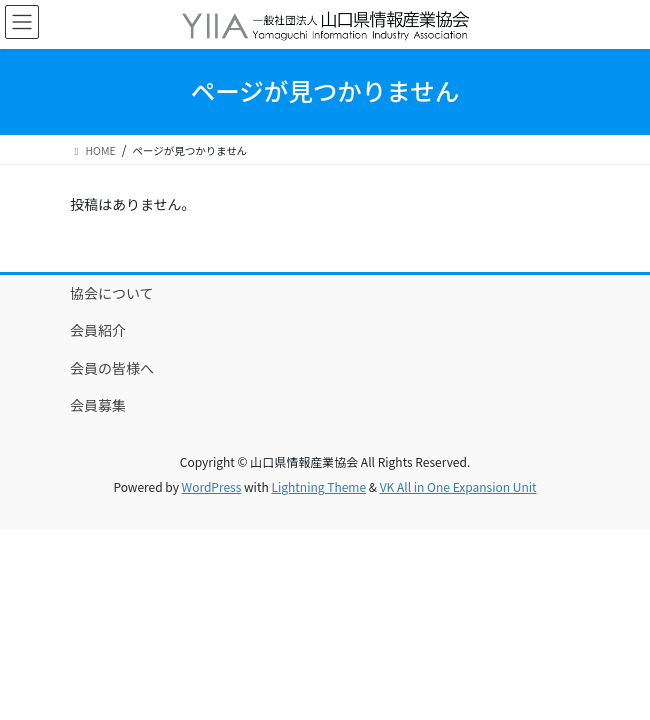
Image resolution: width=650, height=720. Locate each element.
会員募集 (98, 405)
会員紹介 (98, 330)
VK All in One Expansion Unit (458, 486)
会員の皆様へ (112, 368)
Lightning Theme (318, 486)
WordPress (212, 486)
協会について (112, 293)
